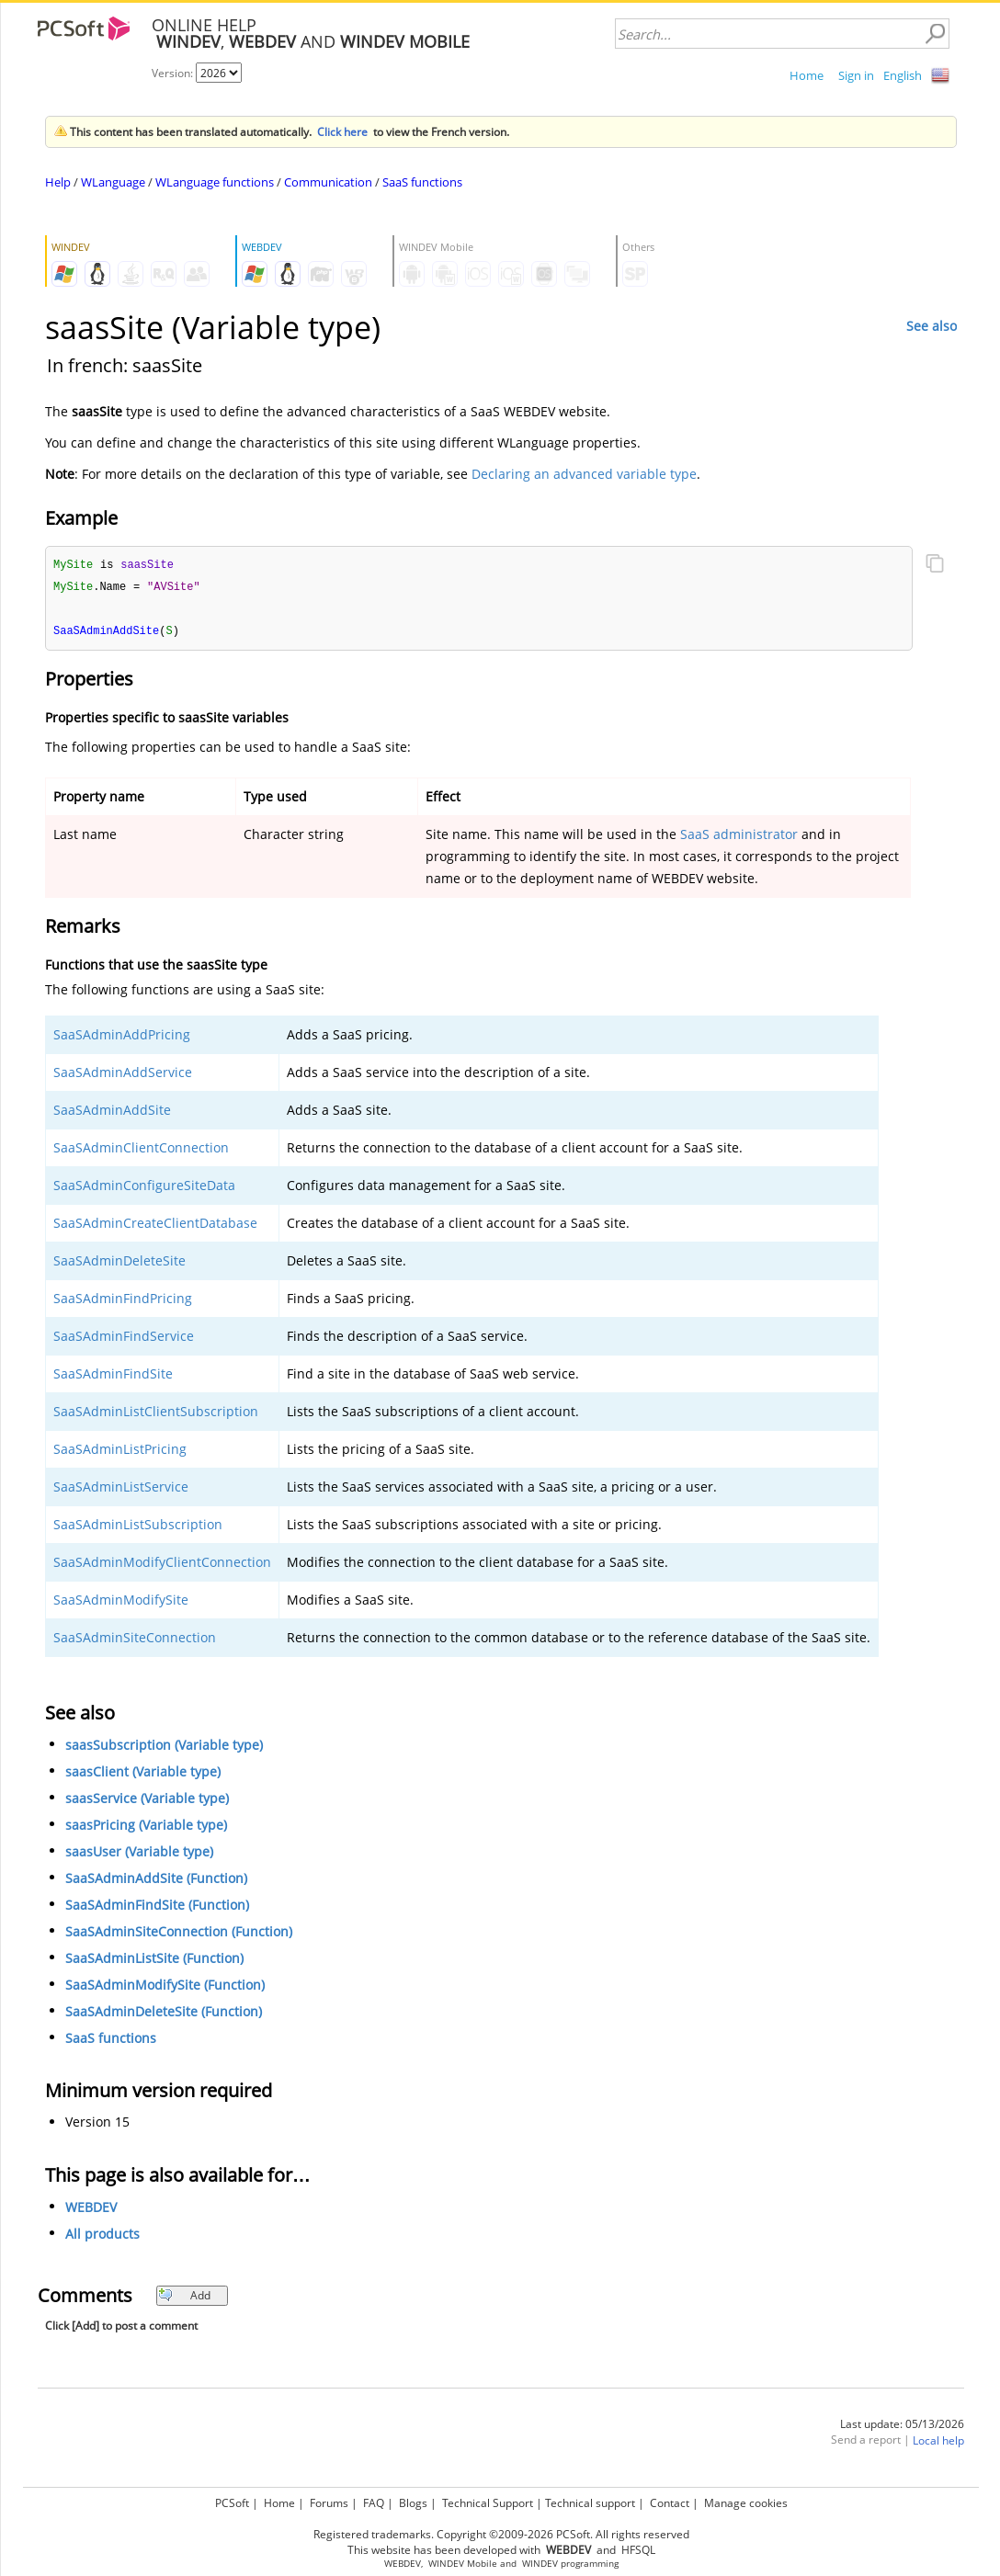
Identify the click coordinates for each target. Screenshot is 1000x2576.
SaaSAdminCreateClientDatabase (155, 1225)
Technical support (590, 2503)
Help (58, 182)
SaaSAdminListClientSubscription (155, 1414)
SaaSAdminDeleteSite (119, 1263)
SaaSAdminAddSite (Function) (156, 1880)
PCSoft (232, 2503)
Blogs (413, 2503)
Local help (938, 2443)
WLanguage (113, 182)
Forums (329, 2503)
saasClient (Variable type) (143, 1774)
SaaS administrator (739, 836)
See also (931, 326)
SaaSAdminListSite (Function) (154, 1960)
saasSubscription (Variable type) (164, 1747)
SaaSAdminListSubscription (137, 1527)
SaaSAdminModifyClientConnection (162, 1564)
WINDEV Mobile (462, 2564)
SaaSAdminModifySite (120, 1602)
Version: (174, 73)
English (902, 75)
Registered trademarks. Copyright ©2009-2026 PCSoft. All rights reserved (501, 2534)
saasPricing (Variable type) (146, 1827)
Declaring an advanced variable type (584, 473)
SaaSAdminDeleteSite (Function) (163, 2014)
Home (807, 75)
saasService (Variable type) (147, 1801)
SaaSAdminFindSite (113, 1376)
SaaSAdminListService (120, 1489)
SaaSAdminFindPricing (122, 1301)
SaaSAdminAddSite (112, 1112)
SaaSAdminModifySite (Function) (165, 1987)
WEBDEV (91, 2210)
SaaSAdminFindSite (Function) (157, 1907)
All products (102, 2236)
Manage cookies (746, 2503)
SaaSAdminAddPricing (121, 1037)
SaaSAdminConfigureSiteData (144, 1188)
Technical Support (487, 2503)
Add (184, 2298)
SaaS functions (422, 182)
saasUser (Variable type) (139, 1854)
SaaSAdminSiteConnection (134, 1640)
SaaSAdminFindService (123, 1338)
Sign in (856, 75)
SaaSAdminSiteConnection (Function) (178, 1934)
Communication (328, 182)
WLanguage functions (214, 182)
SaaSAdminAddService (122, 1075)
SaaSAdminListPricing (120, 1451)
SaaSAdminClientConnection (141, 1150)
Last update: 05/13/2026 (902, 2426)
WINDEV (540, 2564)
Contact (669, 2503)
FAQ (373, 2503)
